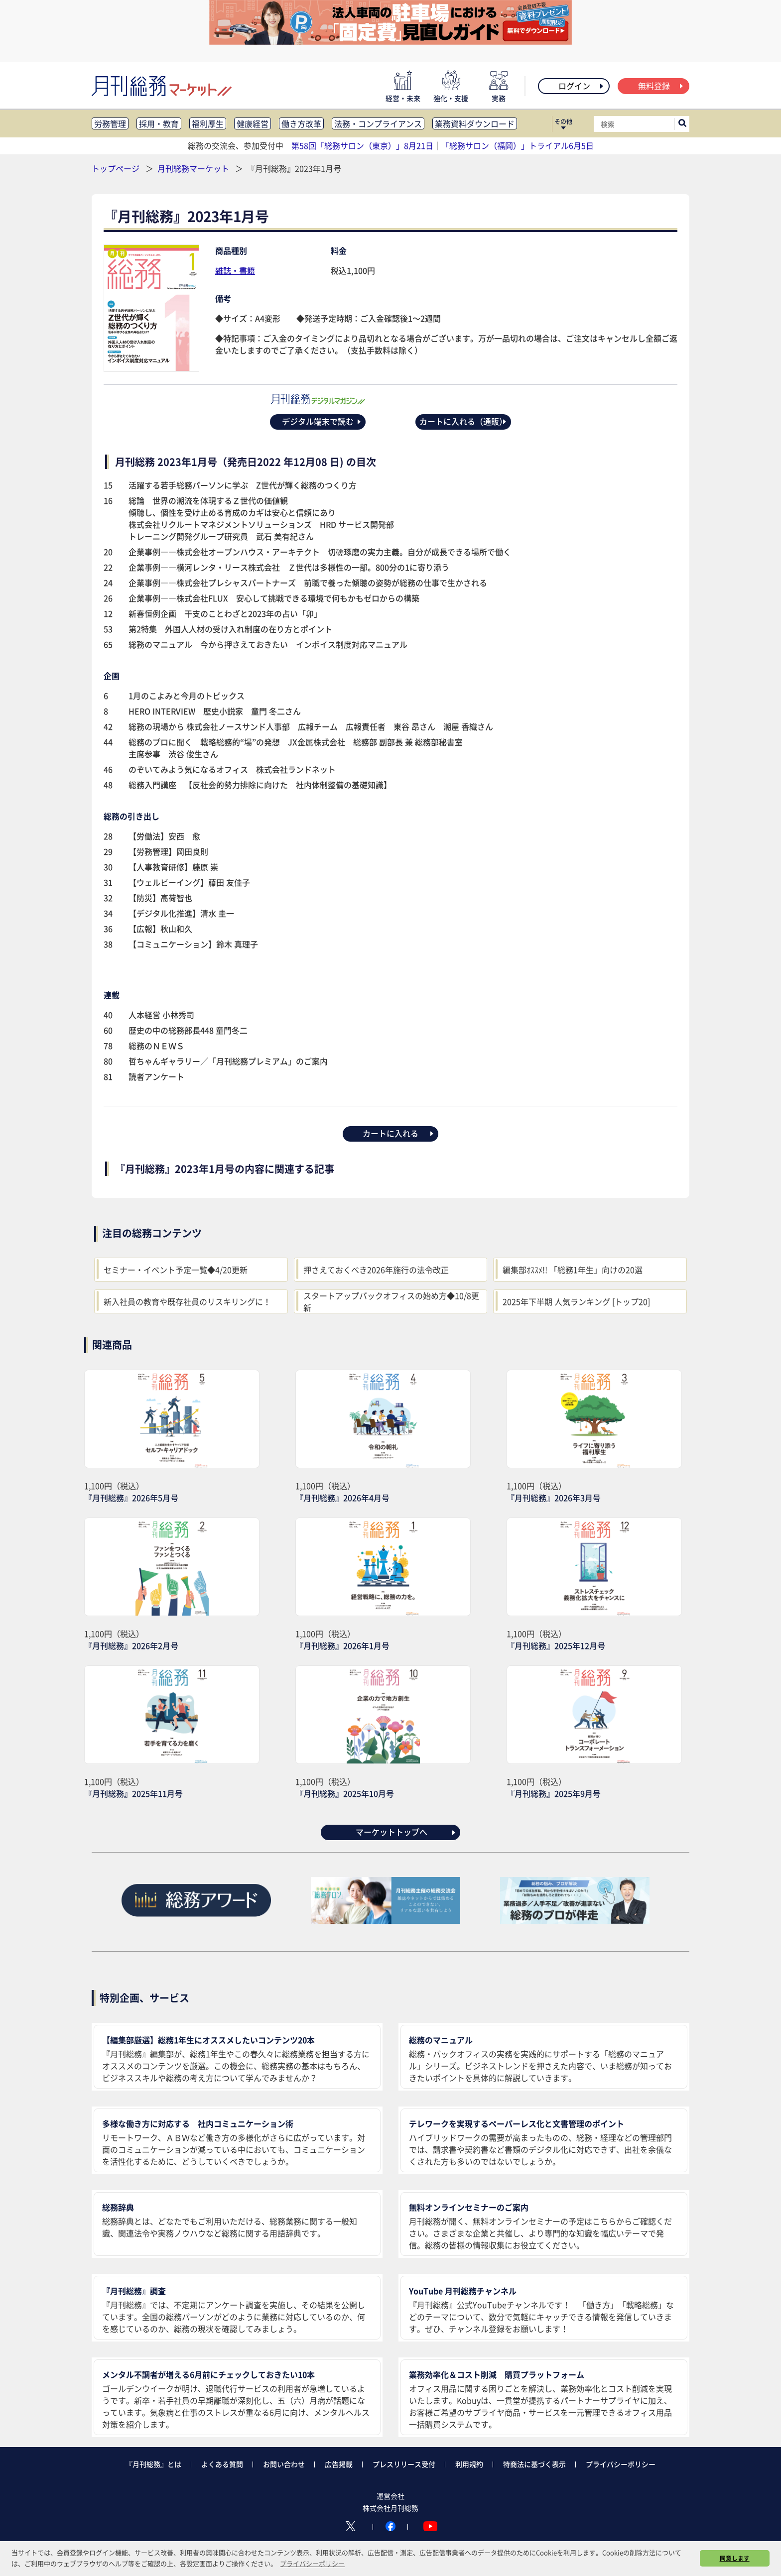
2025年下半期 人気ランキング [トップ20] (576, 1301)
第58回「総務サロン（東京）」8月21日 (362, 145)
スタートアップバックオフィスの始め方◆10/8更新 (391, 1301)
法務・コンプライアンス (378, 123)
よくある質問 (222, 2464)
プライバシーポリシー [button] (312, 2563)
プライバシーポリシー (620, 2464)
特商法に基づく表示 (534, 2464)
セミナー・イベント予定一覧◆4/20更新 (176, 1270)
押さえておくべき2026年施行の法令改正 (376, 1270)
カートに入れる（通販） (463, 421)
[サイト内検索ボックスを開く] (682, 124)
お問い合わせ (284, 2464)
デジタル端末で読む (322, 421)
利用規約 (469, 2464)
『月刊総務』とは (153, 2464)
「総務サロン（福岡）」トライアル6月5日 (517, 145)
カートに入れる (399, 1133)
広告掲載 (339, 2464)
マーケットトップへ (406, 1832)
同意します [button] (735, 2558)
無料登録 (661, 86)
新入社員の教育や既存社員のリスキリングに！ (187, 1301)
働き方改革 (301, 123)
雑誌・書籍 (235, 270)
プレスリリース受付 (404, 2464)
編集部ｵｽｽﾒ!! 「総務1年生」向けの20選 (573, 1270)
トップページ (115, 168)
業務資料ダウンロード (475, 123)
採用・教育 (159, 123)
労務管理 (110, 123)
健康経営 (252, 123)
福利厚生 (208, 123)
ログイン (581, 86)
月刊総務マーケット (194, 168)
